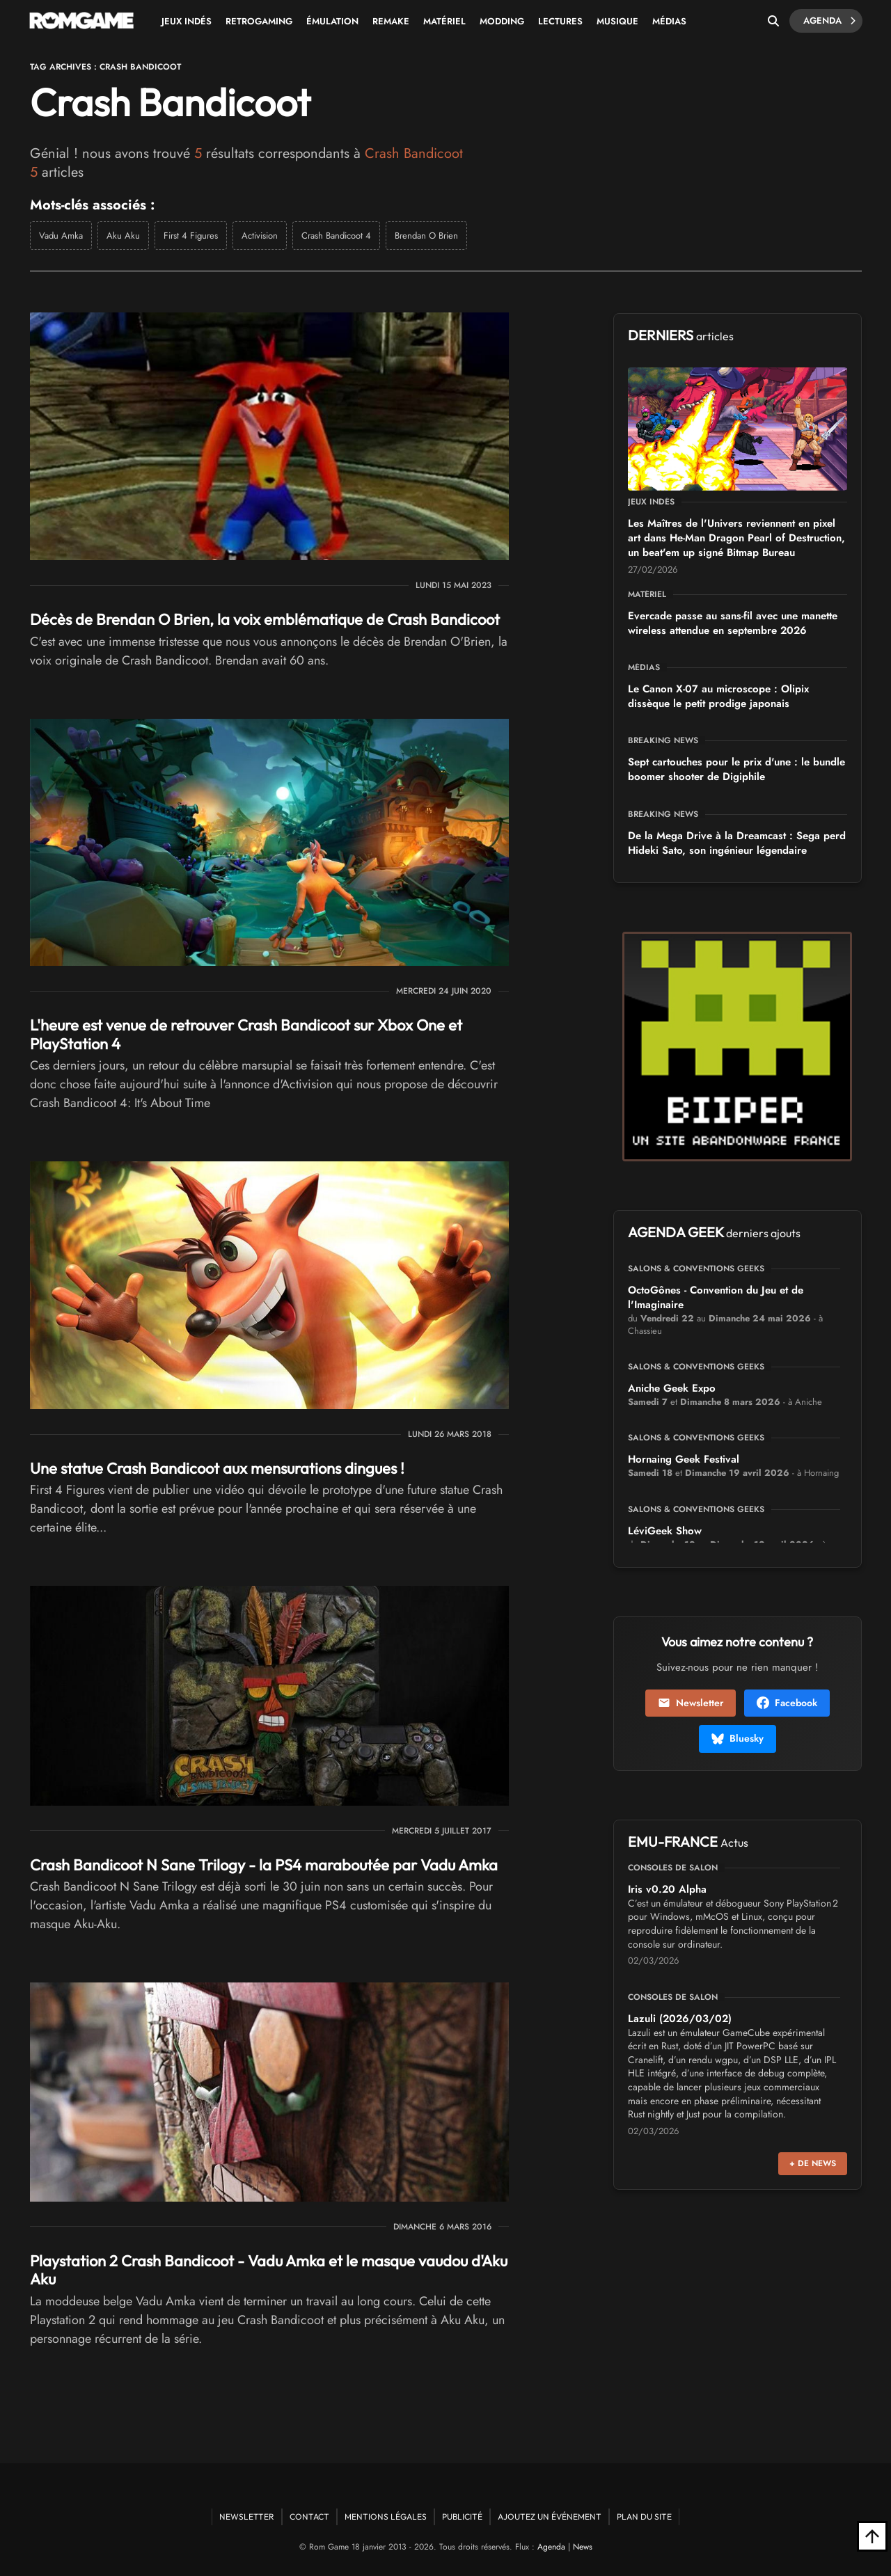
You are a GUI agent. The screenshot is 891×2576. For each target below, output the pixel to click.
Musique (617, 21)
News (582, 2547)
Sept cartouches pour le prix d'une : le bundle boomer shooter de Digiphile (736, 769)
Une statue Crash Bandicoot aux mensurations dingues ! (217, 1468)
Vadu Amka (61, 235)
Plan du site (644, 2516)
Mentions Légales (386, 2516)
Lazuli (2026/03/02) (680, 2018)
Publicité (462, 2516)
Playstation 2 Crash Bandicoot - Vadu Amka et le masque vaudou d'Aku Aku (268, 2270)
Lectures (560, 21)
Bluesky (737, 1738)
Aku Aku (123, 235)
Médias (669, 21)
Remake (390, 21)
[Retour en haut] (872, 2536)
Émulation (332, 21)
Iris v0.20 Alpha (667, 1889)
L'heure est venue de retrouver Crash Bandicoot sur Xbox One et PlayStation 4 (246, 1034)
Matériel (444, 21)
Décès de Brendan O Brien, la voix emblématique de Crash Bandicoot (265, 619)
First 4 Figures (191, 235)
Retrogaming (259, 21)
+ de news (812, 2163)
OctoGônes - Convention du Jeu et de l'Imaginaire (715, 1297)
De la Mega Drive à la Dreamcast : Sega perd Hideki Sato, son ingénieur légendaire (737, 843)
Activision (260, 235)
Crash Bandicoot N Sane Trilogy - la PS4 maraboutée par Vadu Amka (264, 1865)
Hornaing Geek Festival (683, 1459)
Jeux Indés (186, 21)
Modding (502, 21)
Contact (309, 2516)
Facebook (787, 1703)
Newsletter (690, 1703)
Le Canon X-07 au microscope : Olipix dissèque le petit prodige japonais (718, 696)
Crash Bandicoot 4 (336, 235)
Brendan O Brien (426, 235)
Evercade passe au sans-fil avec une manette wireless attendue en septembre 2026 (732, 623)
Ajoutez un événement (549, 2516)
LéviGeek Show (665, 1531)
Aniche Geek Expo (672, 1388)
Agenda (829, 21)
